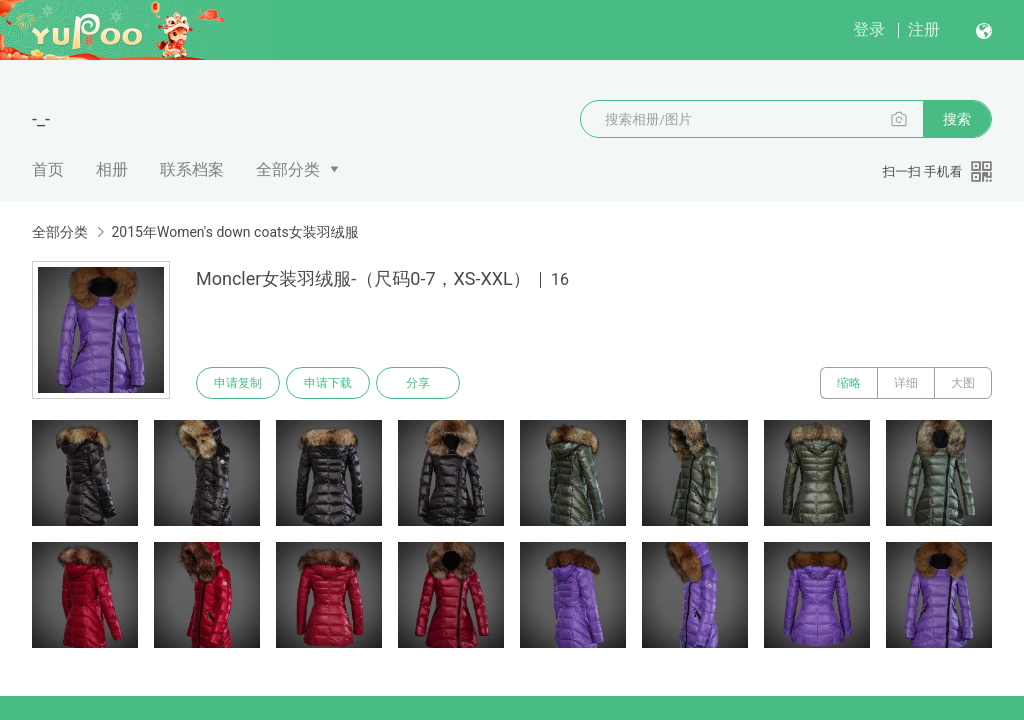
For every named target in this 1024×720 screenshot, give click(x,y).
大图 (963, 383)
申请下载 (328, 383)
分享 (418, 383)
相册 (112, 169)
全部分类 (288, 169)
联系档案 (192, 169)
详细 (906, 383)
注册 (924, 29)
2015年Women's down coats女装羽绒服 (234, 232)
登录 (869, 29)
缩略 (849, 383)
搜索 (957, 119)
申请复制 (238, 383)
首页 (48, 169)
